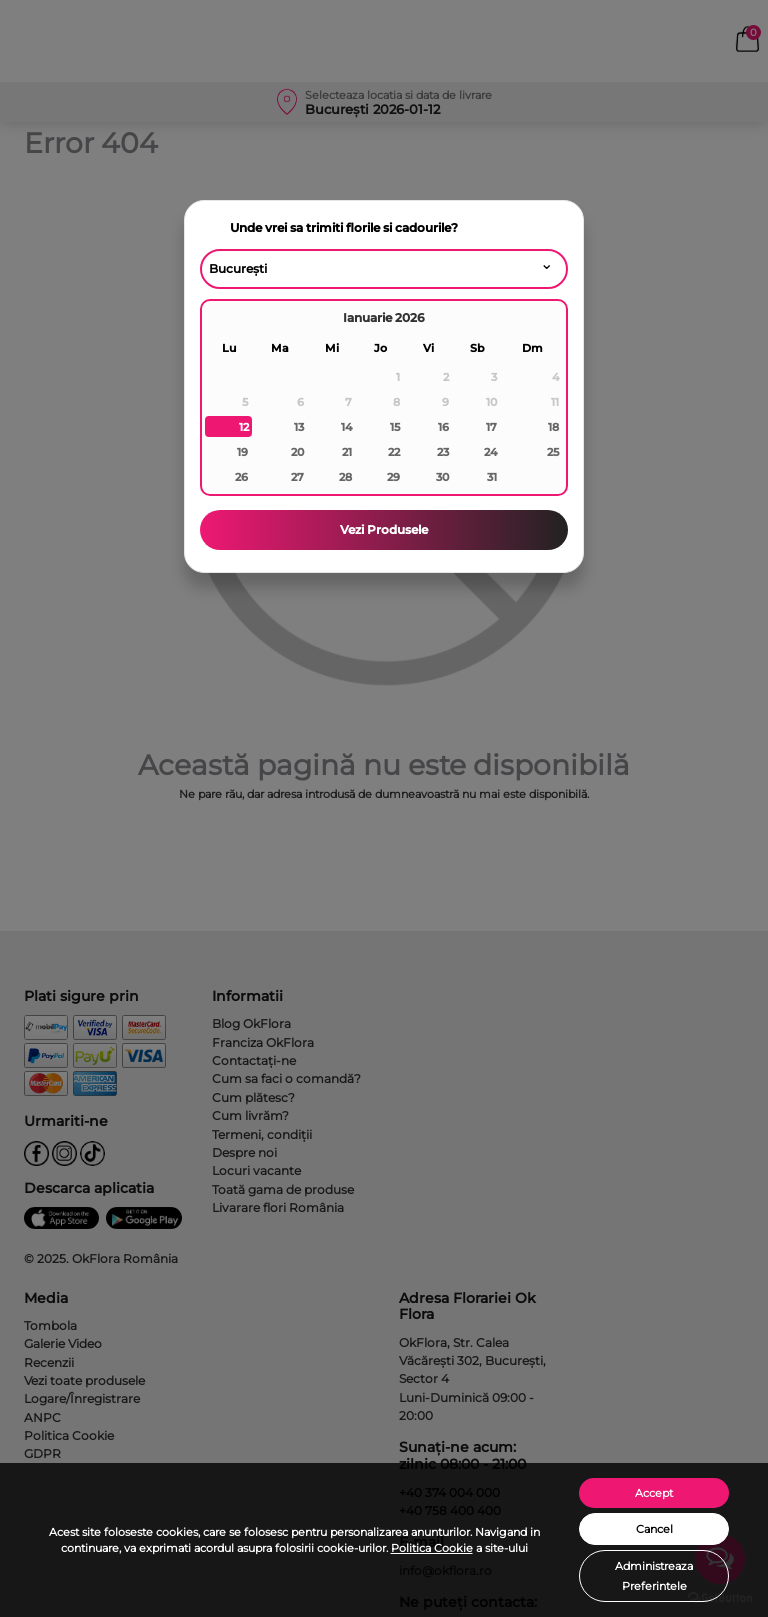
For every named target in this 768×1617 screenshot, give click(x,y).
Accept (654, 1493)
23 (443, 452)
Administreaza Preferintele (654, 1576)
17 (491, 427)
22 (394, 452)
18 (553, 427)
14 (346, 427)
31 (492, 477)
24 (490, 452)
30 (442, 477)
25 (553, 452)
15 (395, 427)
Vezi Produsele (384, 529)
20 (297, 452)
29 (393, 477)
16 (443, 427)
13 (299, 427)
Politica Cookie (432, 1548)
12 (244, 427)
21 (347, 452)
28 (345, 477)
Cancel (654, 1529)
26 (241, 477)
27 (297, 477)
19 (242, 452)
